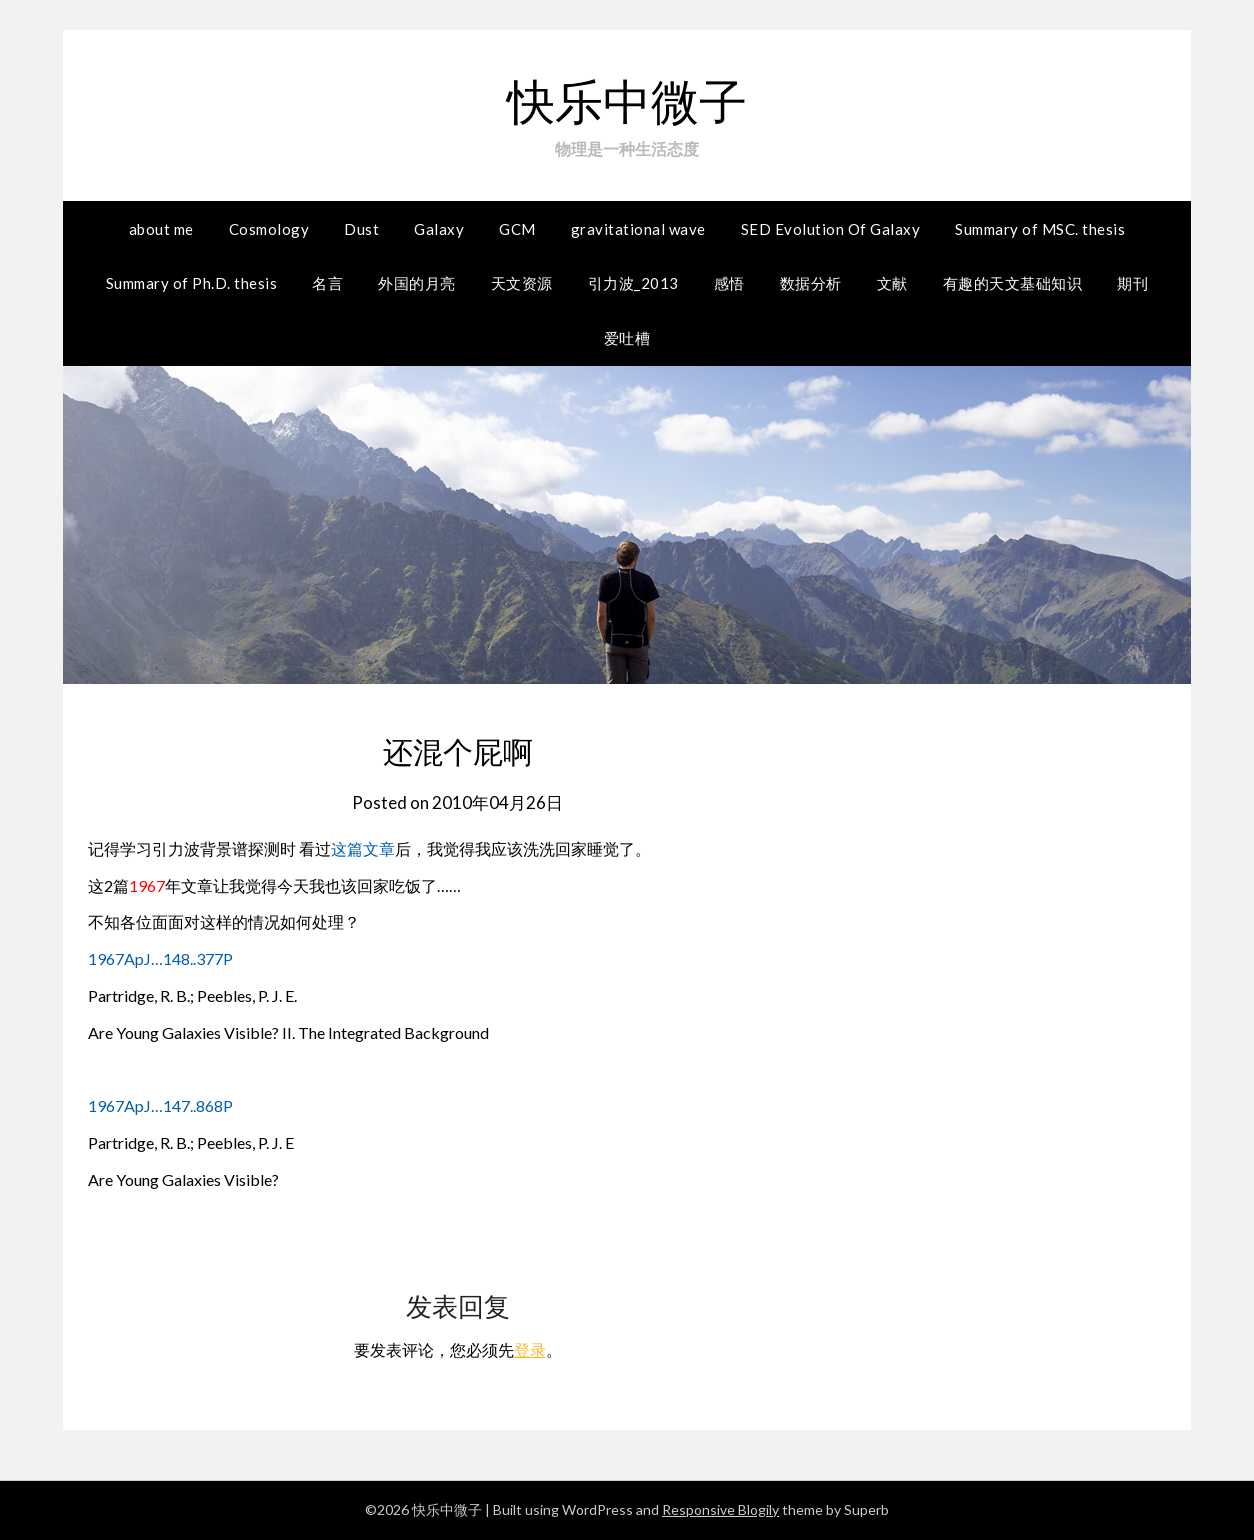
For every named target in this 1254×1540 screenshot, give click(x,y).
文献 (892, 283)
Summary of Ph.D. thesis (192, 283)
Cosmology (269, 229)
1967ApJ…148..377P (160, 958)
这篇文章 (363, 848)
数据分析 (811, 283)
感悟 (729, 283)
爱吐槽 (627, 338)
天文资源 (522, 283)
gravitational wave (638, 229)
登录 (530, 1349)
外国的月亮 (417, 283)
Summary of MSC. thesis (1040, 229)
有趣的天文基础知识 (1013, 283)
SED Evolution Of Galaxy (831, 229)
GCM (517, 229)
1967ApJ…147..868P (160, 1105)
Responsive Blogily (720, 1509)
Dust (361, 229)
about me (161, 229)
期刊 (1132, 283)
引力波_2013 (633, 283)
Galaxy (439, 229)
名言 (327, 283)
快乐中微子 (627, 100)
